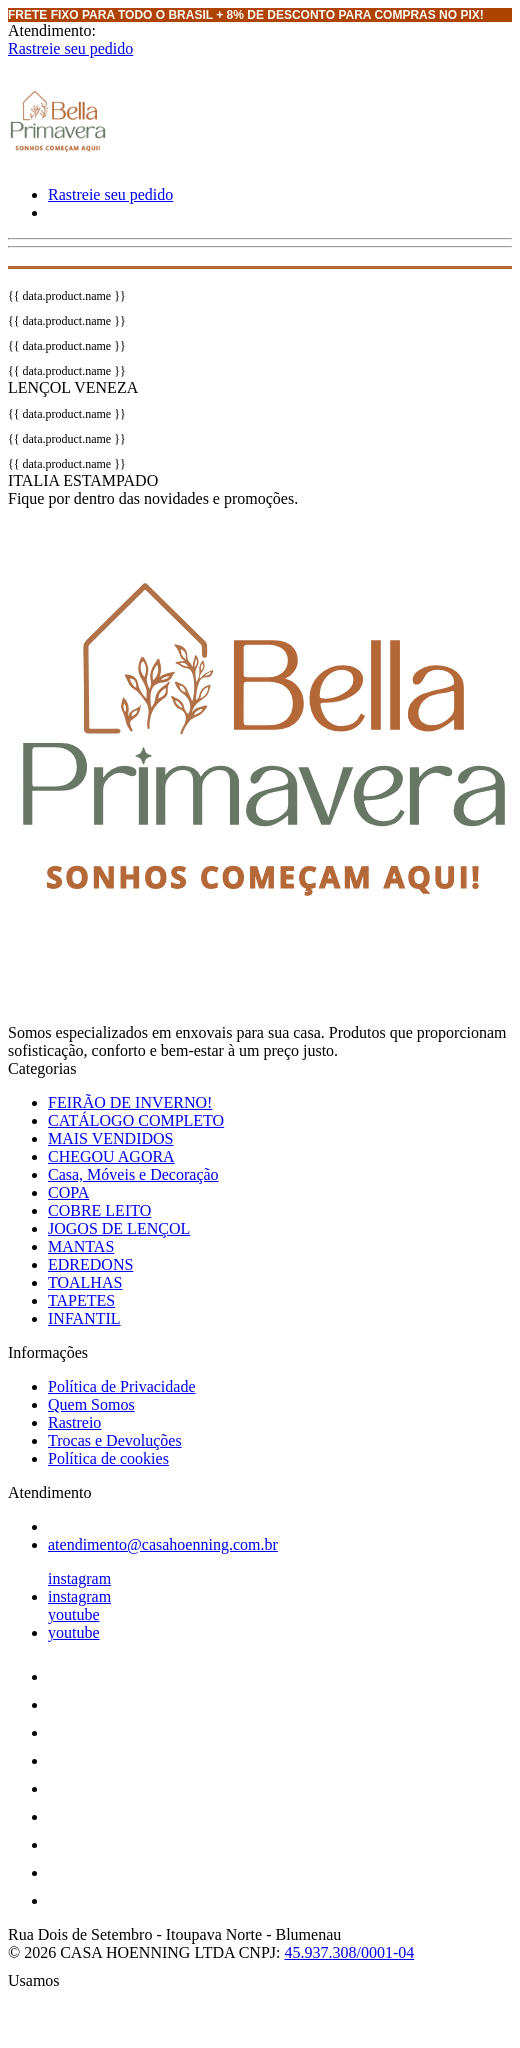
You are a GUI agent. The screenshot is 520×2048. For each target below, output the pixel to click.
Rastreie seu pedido (70, 48)
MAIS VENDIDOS (111, 1138)
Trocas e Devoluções (115, 1440)
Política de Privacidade (122, 1386)
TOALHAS (85, 1282)
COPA (68, 1192)
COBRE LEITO (99, 1210)
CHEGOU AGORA (111, 1156)
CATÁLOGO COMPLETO (136, 1120)
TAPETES (81, 1300)
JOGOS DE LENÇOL (119, 1228)
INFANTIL (84, 1318)
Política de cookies (108, 1458)
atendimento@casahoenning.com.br (163, 1544)
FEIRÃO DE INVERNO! (130, 1102)
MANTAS (81, 1246)
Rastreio (74, 1422)
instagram (79, 1578)
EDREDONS (90, 1264)
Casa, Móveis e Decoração (133, 1174)
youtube (74, 1614)
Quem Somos (91, 1404)
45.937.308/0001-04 (349, 1952)
